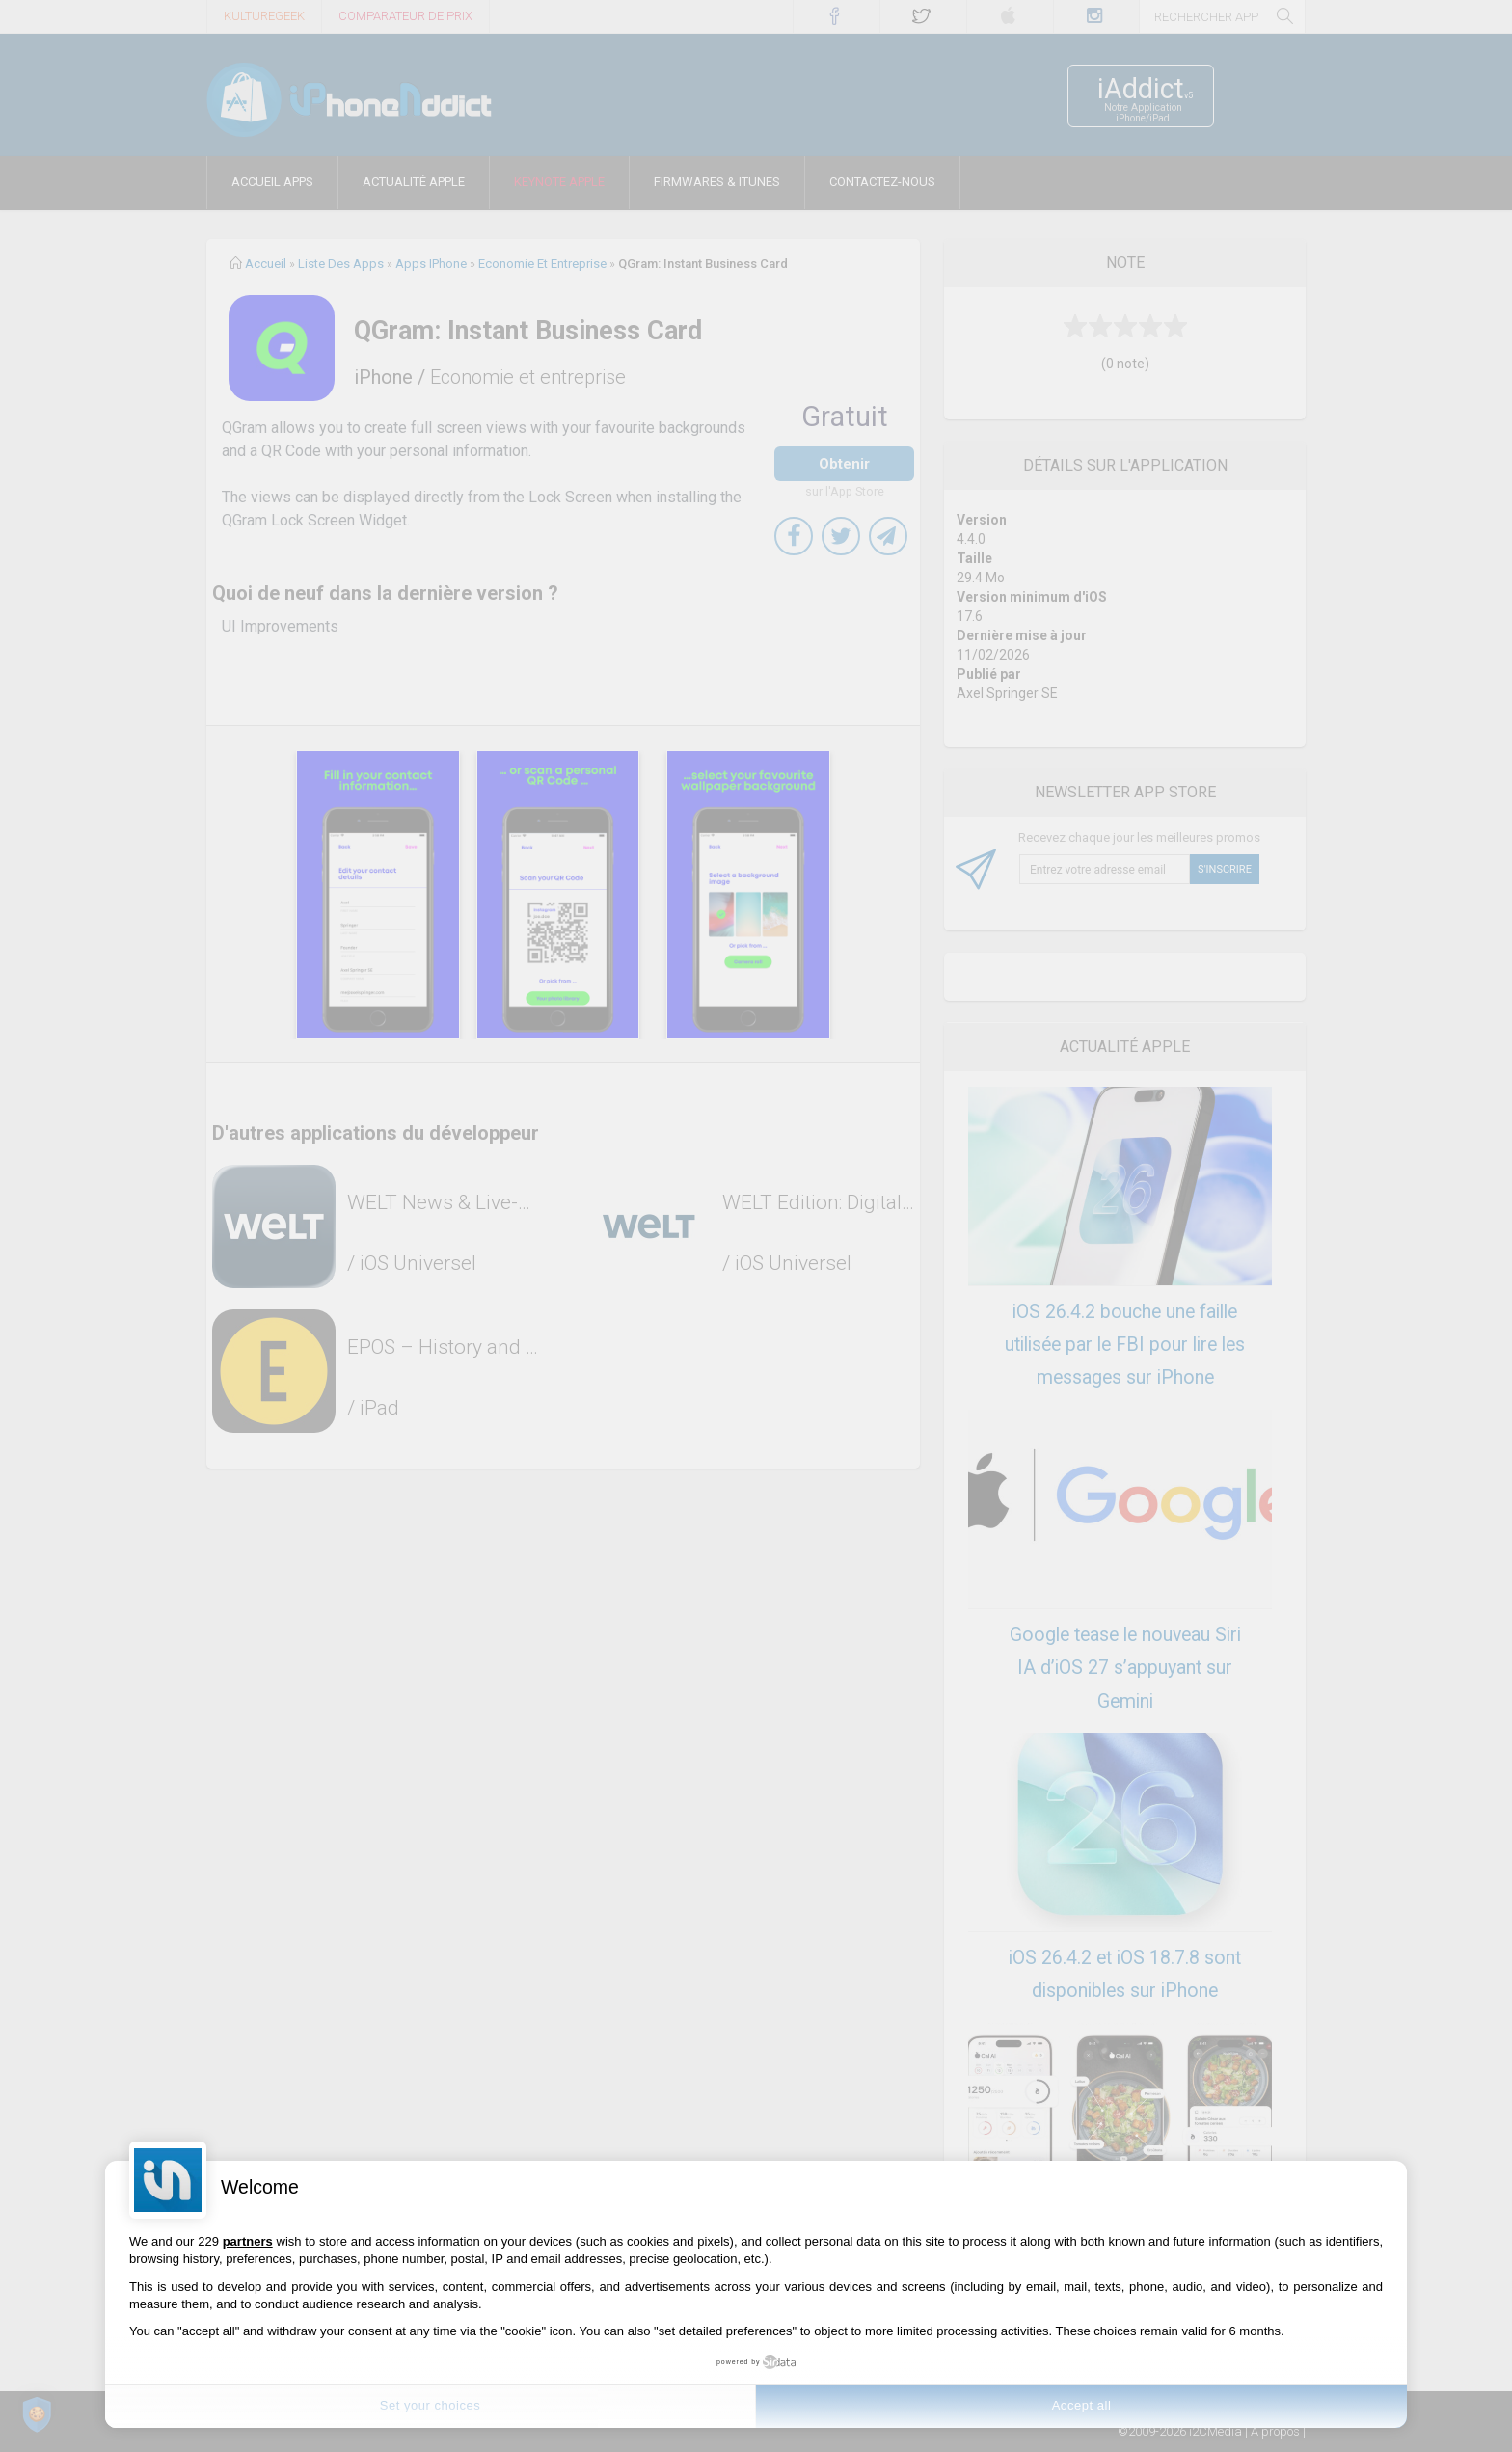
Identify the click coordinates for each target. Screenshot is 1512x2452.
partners (248, 2241)
